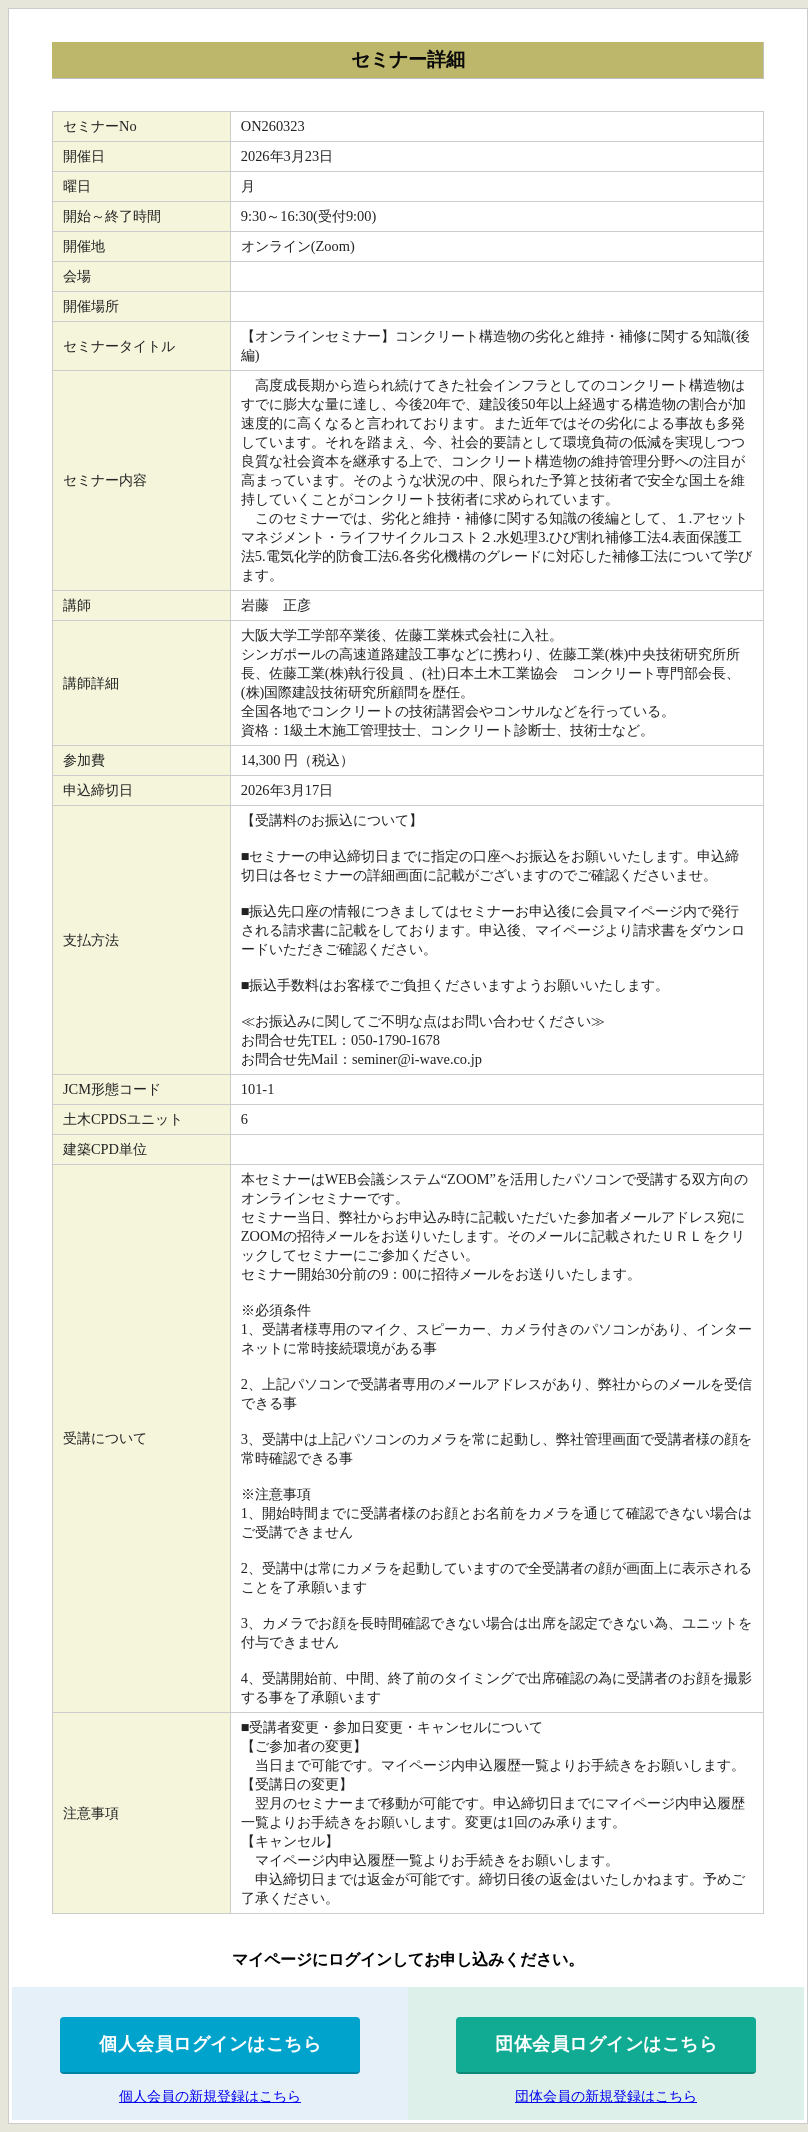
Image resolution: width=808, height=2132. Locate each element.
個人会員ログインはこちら (210, 2044)
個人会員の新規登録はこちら (210, 2096)
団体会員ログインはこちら (606, 2044)
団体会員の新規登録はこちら (606, 2096)
